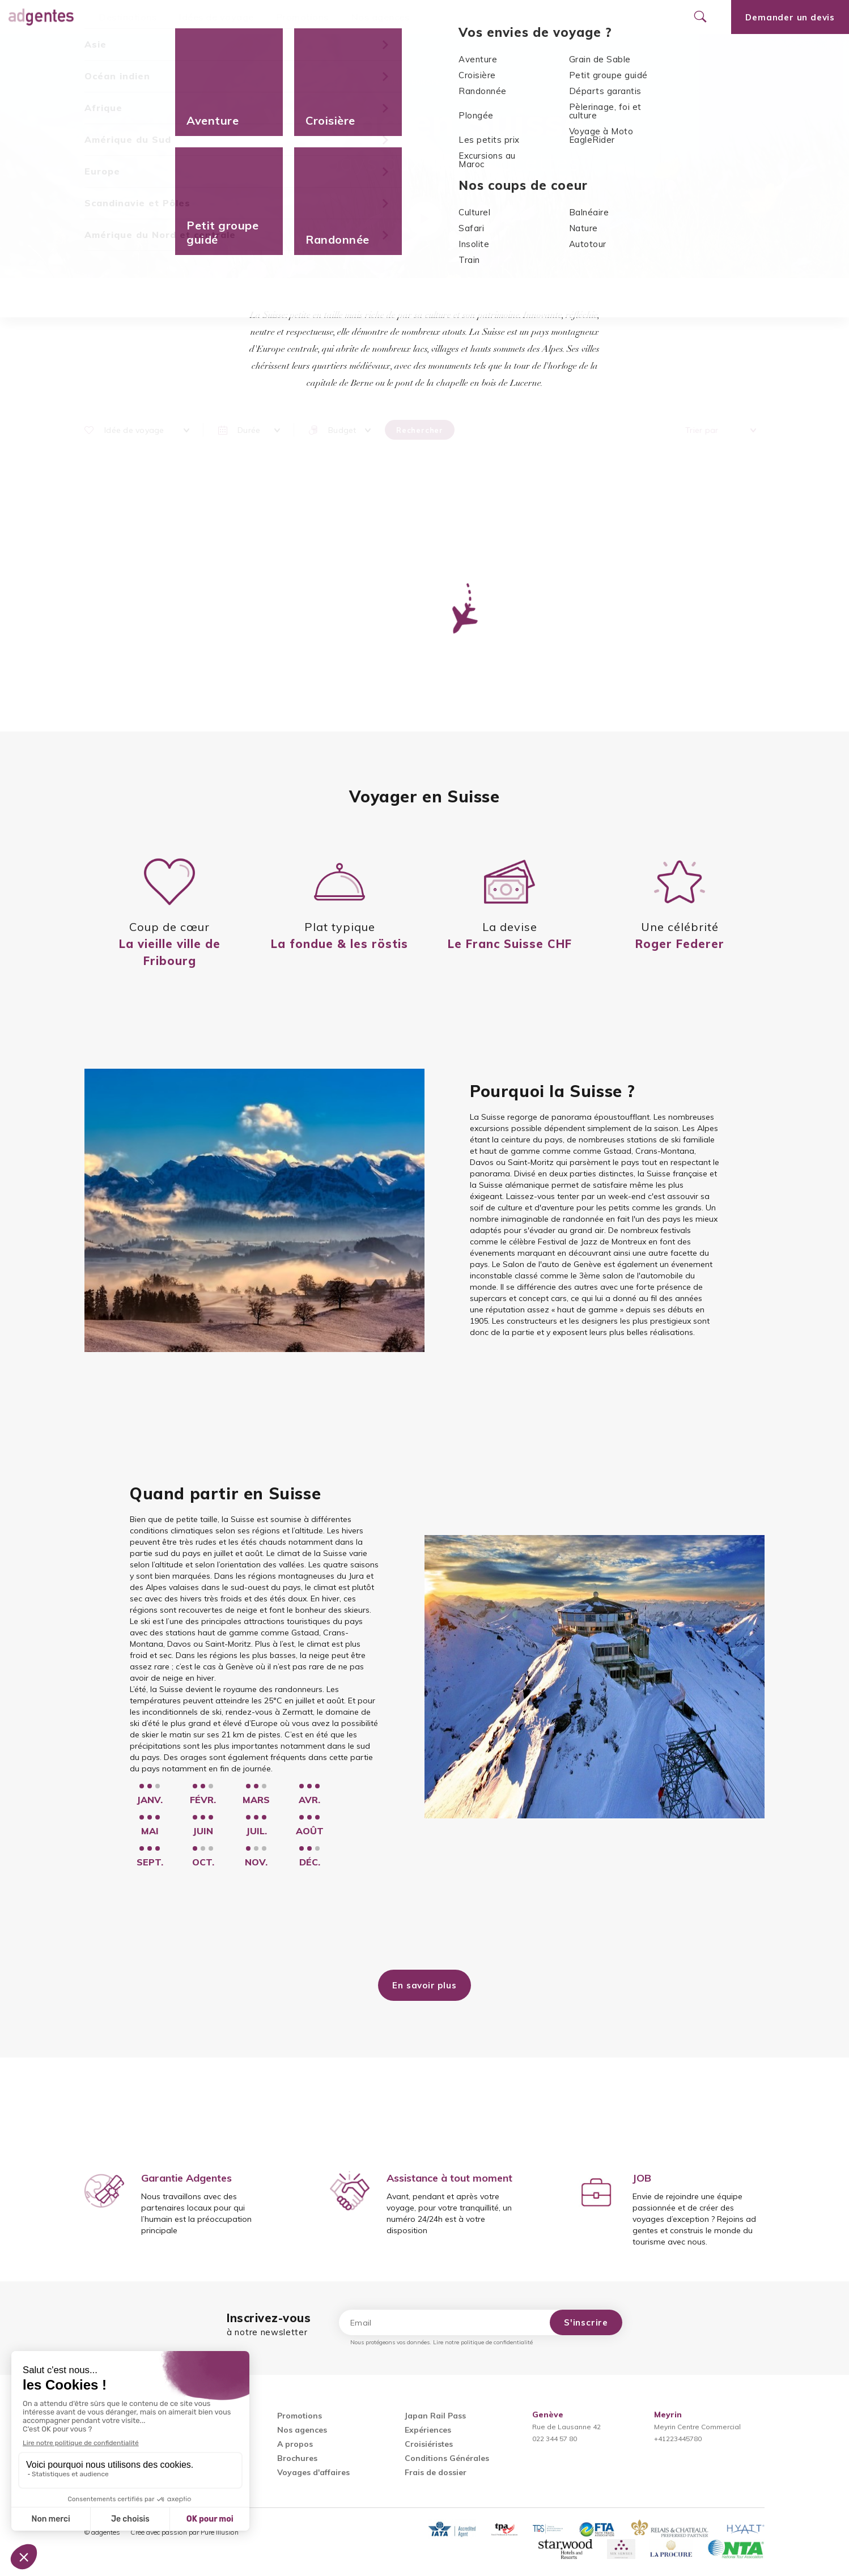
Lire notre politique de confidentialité (483, 2342)
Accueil (388, 82)
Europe (425, 82)
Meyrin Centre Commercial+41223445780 (697, 2427)
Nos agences (380, 17)
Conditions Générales (447, 2458)
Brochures (297, 2458)
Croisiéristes (429, 2444)
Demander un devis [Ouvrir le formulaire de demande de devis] (790, 17)
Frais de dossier (435, 2472)
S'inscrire (586, 2322)
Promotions (303, 17)
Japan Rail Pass (435, 2416)
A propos (295, 2444)
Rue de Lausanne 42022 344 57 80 (566, 2427)
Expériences (428, 2430)
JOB (641, 2177)
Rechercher (419, 430)
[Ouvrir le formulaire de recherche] (700, 17)
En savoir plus (424, 1985)
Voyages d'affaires (313, 2472)
